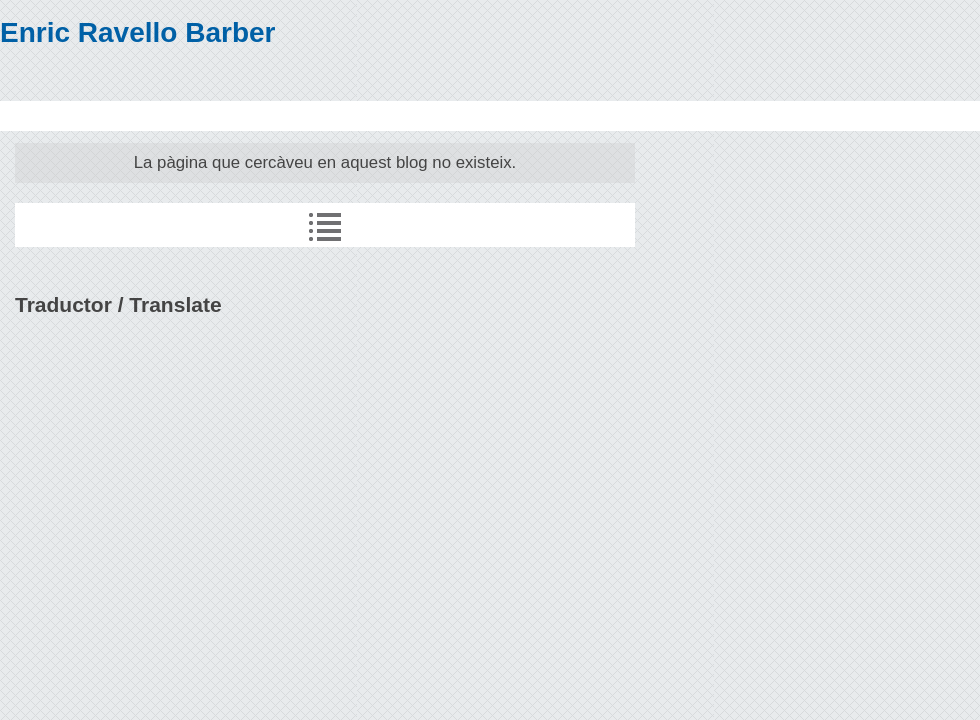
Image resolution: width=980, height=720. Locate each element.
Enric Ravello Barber (137, 32)
